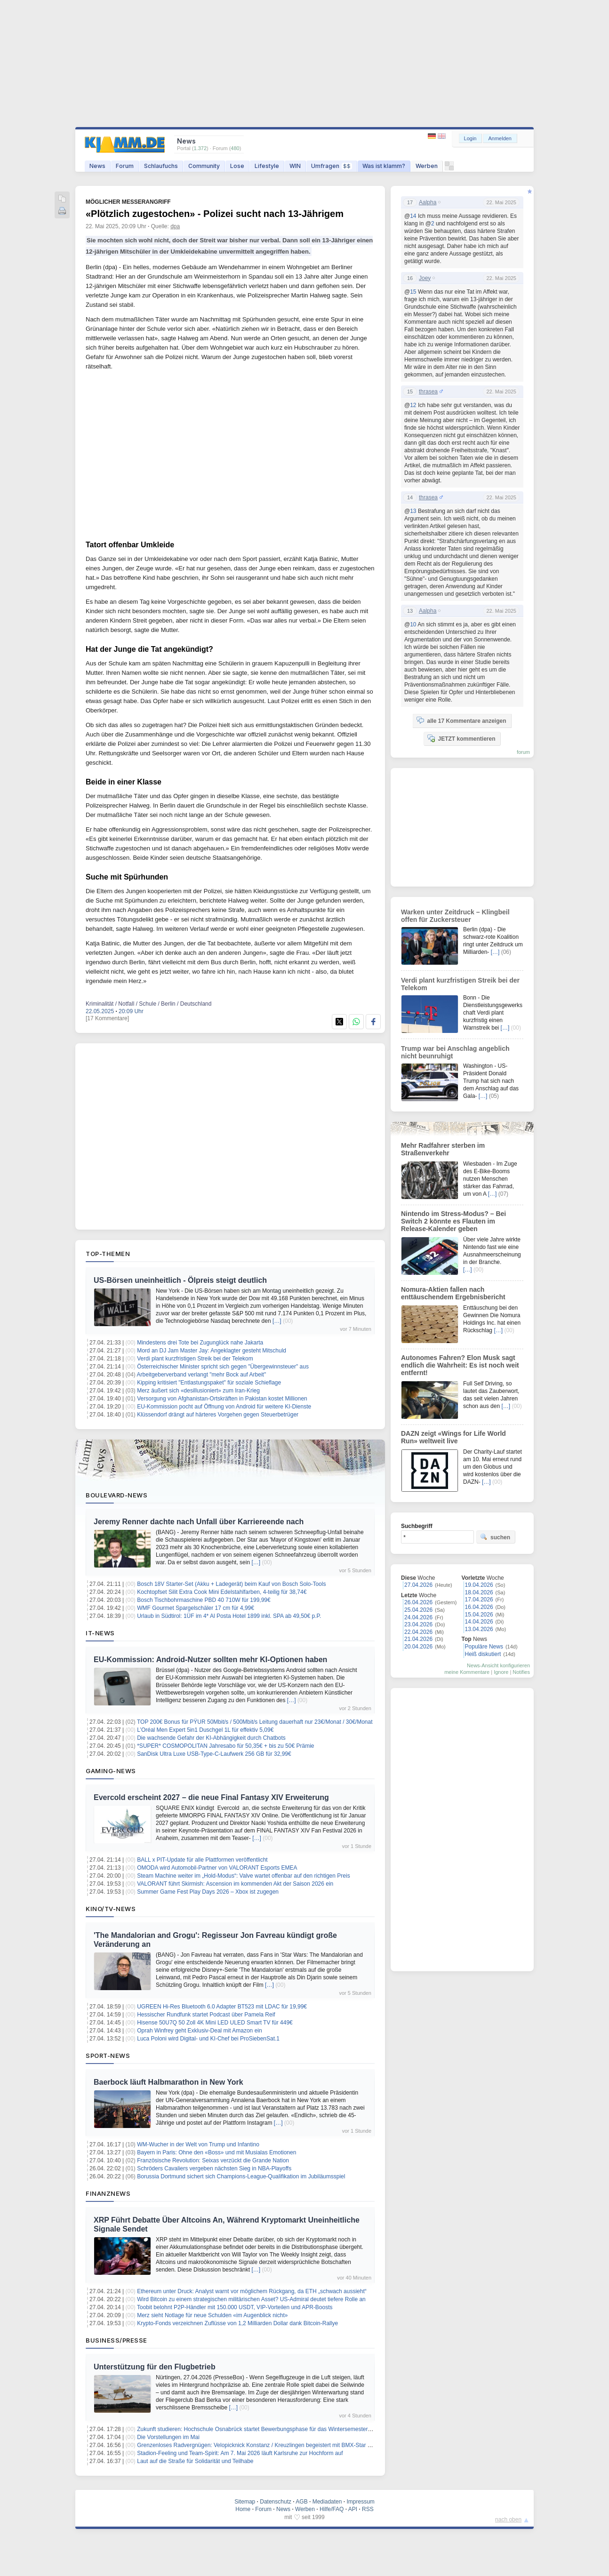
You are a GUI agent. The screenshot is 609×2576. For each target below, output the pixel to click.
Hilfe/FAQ (332, 2509)
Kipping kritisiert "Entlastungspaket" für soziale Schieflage (209, 1382)
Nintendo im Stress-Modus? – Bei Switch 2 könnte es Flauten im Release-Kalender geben (453, 1221)
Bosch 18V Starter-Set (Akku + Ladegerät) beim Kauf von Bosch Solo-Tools (231, 1584)
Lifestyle (267, 165)
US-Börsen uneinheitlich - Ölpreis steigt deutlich (180, 1280)
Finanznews (108, 2193)
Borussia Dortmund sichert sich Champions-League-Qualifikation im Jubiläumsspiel (241, 2176)
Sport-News (108, 2055)
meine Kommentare (466, 1672)
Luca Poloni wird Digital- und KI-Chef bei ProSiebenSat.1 (208, 2038)
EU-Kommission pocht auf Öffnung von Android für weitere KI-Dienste (224, 1406)
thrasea (428, 391)
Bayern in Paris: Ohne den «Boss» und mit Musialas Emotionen (216, 2152)
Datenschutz (275, 2501)
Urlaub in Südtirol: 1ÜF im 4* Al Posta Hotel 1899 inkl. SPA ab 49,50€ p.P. (229, 1616)
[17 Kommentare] (107, 1018)
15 (413, 291)
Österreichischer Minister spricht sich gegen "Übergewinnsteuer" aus (223, 1366)
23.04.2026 (418, 1624)
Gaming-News (111, 1771)
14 (413, 216)
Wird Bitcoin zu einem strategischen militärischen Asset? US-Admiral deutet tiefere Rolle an (251, 2299)
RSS (368, 2509)
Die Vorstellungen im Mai (168, 2437)
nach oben (508, 2519)
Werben (427, 165)
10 (413, 624)
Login (470, 138)
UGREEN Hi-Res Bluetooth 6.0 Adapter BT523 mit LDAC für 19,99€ (222, 2006)
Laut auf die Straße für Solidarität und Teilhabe (195, 2461)
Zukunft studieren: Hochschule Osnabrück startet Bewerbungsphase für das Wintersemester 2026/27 (263, 2429)
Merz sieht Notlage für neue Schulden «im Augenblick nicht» (212, 2315)
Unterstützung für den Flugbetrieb (155, 2367)
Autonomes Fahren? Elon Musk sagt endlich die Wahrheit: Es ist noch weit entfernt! (460, 1365)
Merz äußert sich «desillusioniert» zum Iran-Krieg (198, 1390)
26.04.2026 (418, 1602)
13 (413, 511)
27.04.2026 (418, 1585)
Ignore (501, 1672)
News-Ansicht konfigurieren (498, 1665)
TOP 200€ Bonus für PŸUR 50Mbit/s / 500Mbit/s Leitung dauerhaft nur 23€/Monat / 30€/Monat (255, 1722)
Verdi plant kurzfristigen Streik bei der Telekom (195, 1358)
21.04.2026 (418, 1639)
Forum (125, 165)
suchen (495, 1537)
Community (204, 165)
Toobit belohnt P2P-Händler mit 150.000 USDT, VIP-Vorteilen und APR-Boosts (235, 2307)
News (97, 165)
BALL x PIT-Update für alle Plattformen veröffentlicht (202, 1859)
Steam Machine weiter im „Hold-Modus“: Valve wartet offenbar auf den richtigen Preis (243, 1875)
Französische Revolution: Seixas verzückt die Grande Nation (213, 2160)
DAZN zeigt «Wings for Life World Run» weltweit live (453, 1437)
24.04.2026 (418, 1617)
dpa (175, 226)
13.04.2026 (479, 1629)
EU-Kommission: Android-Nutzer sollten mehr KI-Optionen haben (210, 1660)
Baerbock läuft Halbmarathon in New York (168, 2082)
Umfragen (331, 165)
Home (242, 2509)
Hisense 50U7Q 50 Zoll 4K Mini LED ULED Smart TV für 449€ (215, 2022)
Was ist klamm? (383, 165)
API (352, 2509)
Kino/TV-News (111, 1908)
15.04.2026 (479, 1614)
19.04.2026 (479, 1585)
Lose (237, 165)
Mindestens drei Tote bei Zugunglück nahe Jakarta (200, 1342)
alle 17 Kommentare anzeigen (461, 720)
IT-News (100, 1633)
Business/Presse (116, 2340)
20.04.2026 (418, 1646)
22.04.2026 (418, 1632)
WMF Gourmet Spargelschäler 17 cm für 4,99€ (195, 1608)
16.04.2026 (479, 1607)
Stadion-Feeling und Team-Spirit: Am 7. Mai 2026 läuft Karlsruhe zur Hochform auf (240, 2453)
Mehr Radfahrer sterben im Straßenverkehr (443, 1149)
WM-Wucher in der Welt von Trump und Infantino (198, 2144)
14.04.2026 (479, 1621)
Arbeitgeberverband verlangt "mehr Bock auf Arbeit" (201, 1374)
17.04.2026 (479, 1599)
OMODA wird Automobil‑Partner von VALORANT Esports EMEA (217, 1867)
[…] (276, 1321)
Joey (425, 278)
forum (523, 752)
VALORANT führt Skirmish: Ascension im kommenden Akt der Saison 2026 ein (235, 1883)
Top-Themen (108, 1253)
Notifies (521, 1672)
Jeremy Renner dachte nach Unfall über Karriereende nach (199, 1522)
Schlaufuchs (161, 165)
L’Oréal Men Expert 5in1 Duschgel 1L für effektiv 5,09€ (205, 1730)
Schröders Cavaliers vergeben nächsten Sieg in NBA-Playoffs (214, 2168)
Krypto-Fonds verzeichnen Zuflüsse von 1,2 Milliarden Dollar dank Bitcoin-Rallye (237, 2323)
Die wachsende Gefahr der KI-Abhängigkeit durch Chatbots (211, 1738)
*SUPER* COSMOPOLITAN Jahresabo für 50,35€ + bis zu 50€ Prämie (225, 1746)
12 (413, 405)
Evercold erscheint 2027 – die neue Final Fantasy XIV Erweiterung (211, 1797)
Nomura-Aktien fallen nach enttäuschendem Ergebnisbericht (453, 1293)
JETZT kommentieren (461, 738)
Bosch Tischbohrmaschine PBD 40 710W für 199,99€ (204, 1600)
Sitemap (244, 2501)
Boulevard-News (116, 1495)
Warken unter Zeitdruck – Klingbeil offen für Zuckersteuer (455, 915)
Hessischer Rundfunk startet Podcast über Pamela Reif (206, 2014)
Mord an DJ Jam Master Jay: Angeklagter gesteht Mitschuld (211, 1350)
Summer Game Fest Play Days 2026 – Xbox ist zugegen (208, 1891)
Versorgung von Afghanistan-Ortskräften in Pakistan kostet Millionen (222, 1398)
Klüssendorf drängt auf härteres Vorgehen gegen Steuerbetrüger (217, 1414)
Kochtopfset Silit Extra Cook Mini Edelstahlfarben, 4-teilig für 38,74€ (221, 1592)
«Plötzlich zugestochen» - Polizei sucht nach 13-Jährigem (215, 213)
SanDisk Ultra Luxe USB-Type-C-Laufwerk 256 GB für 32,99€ (214, 1754)
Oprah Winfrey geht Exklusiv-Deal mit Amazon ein (199, 2030)
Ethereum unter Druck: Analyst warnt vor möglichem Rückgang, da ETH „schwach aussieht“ (252, 2291)
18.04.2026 (479, 1592)
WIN (295, 165)
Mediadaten (327, 2501)
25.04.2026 (418, 1610)
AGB (301, 2501)
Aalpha (427, 202)
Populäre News (484, 1646)
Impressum (360, 2501)
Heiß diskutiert (483, 1654)
